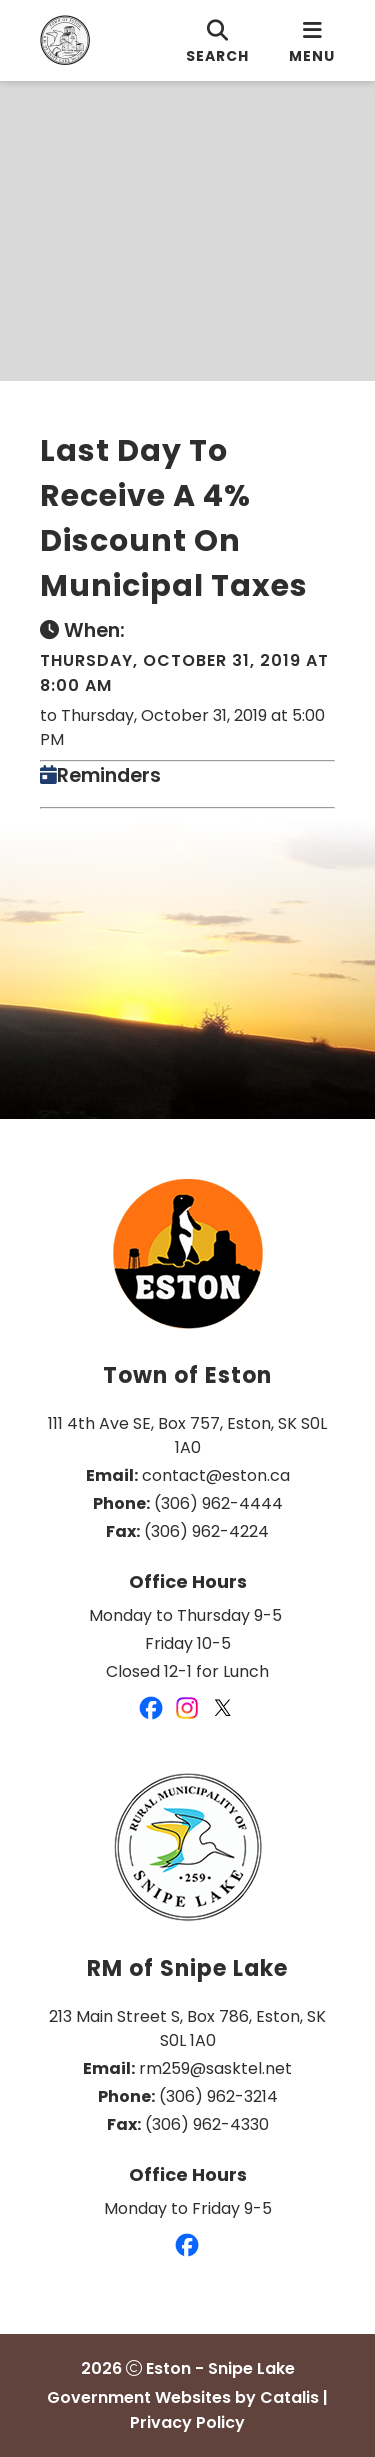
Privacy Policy (187, 2422)
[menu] (312, 40)
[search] (217, 40)
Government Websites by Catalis (183, 2397)
